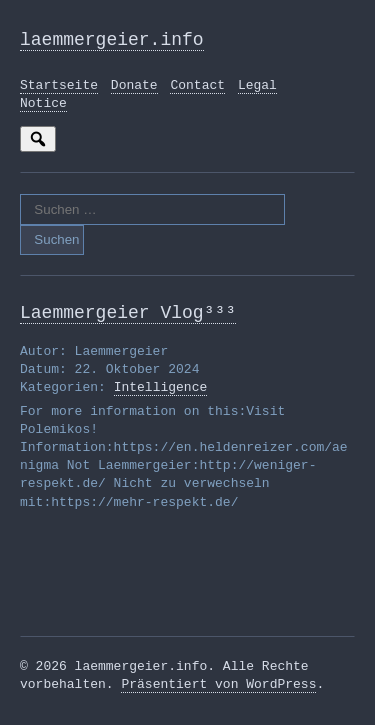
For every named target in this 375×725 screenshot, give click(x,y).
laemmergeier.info (112, 42)
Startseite (59, 90)
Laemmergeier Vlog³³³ (128, 319)
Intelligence (161, 396)
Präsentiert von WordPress (218, 693)
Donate (134, 90)
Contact (197, 90)
